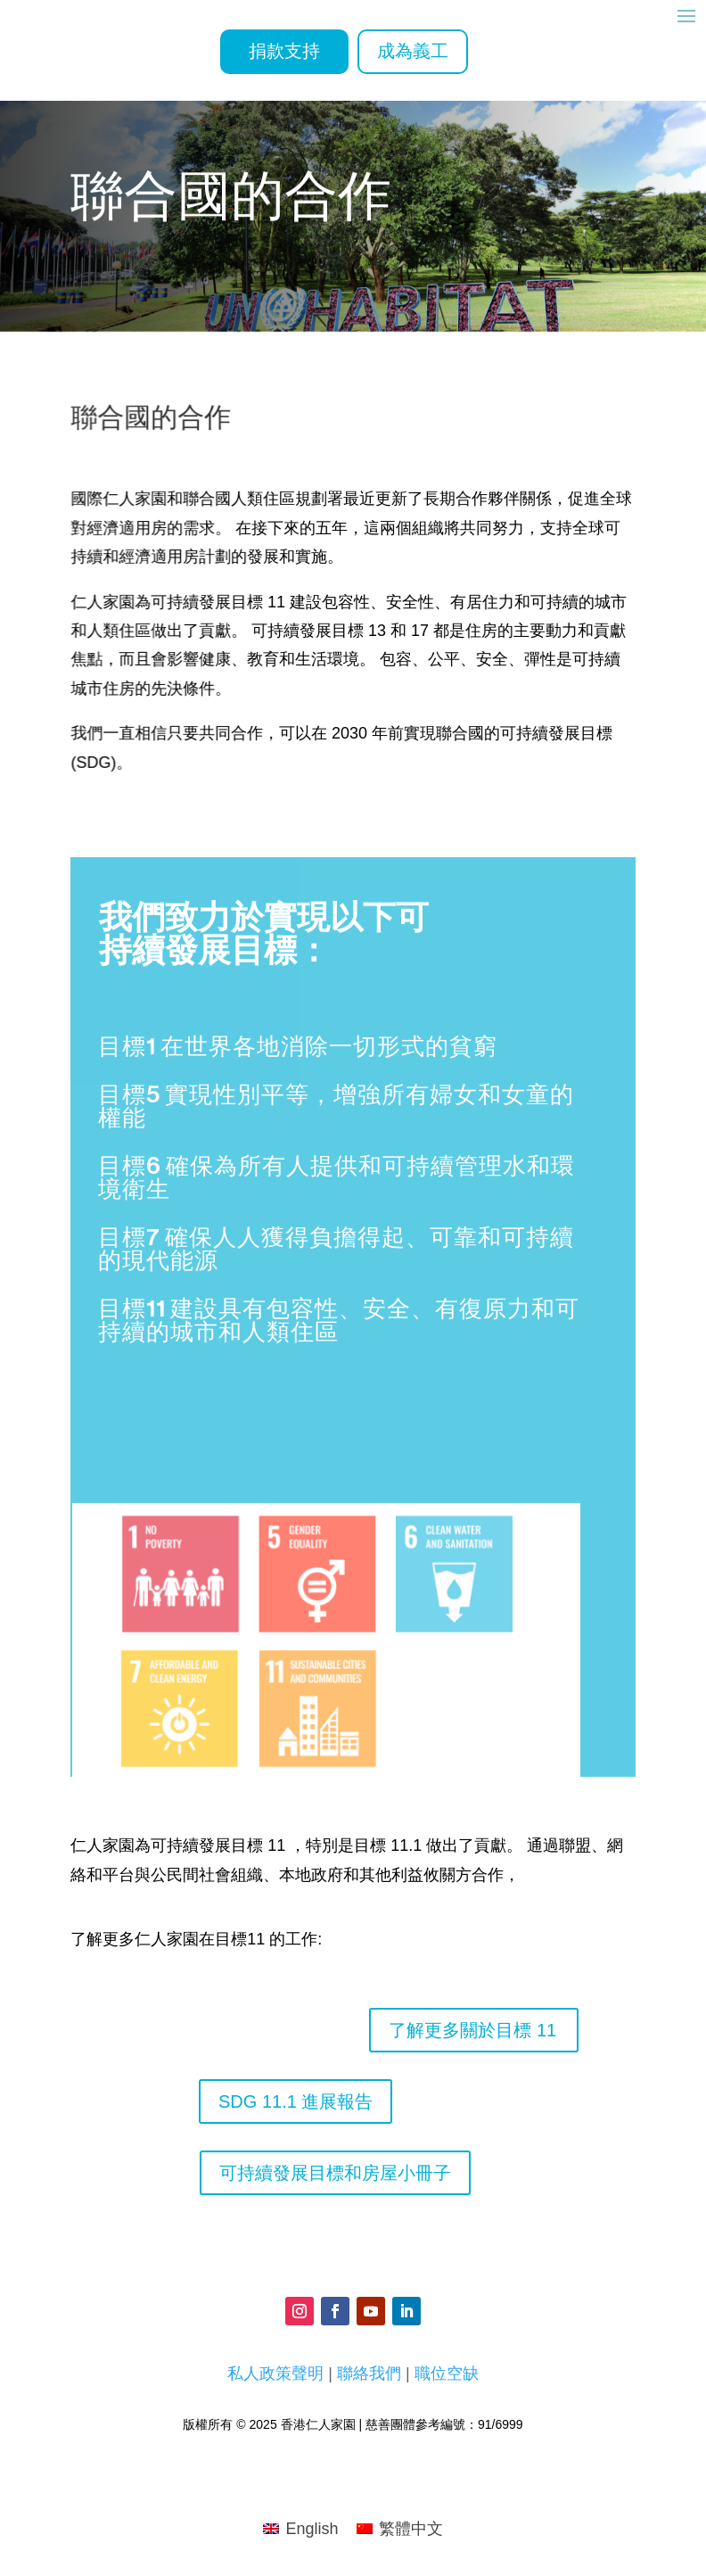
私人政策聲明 (275, 2373)
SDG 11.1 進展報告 (295, 2101)
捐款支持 (284, 52)
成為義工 (412, 52)
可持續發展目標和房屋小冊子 (335, 2173)
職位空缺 (447, 2373)
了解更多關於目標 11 (472, 2030)
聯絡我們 (369, 2373)
